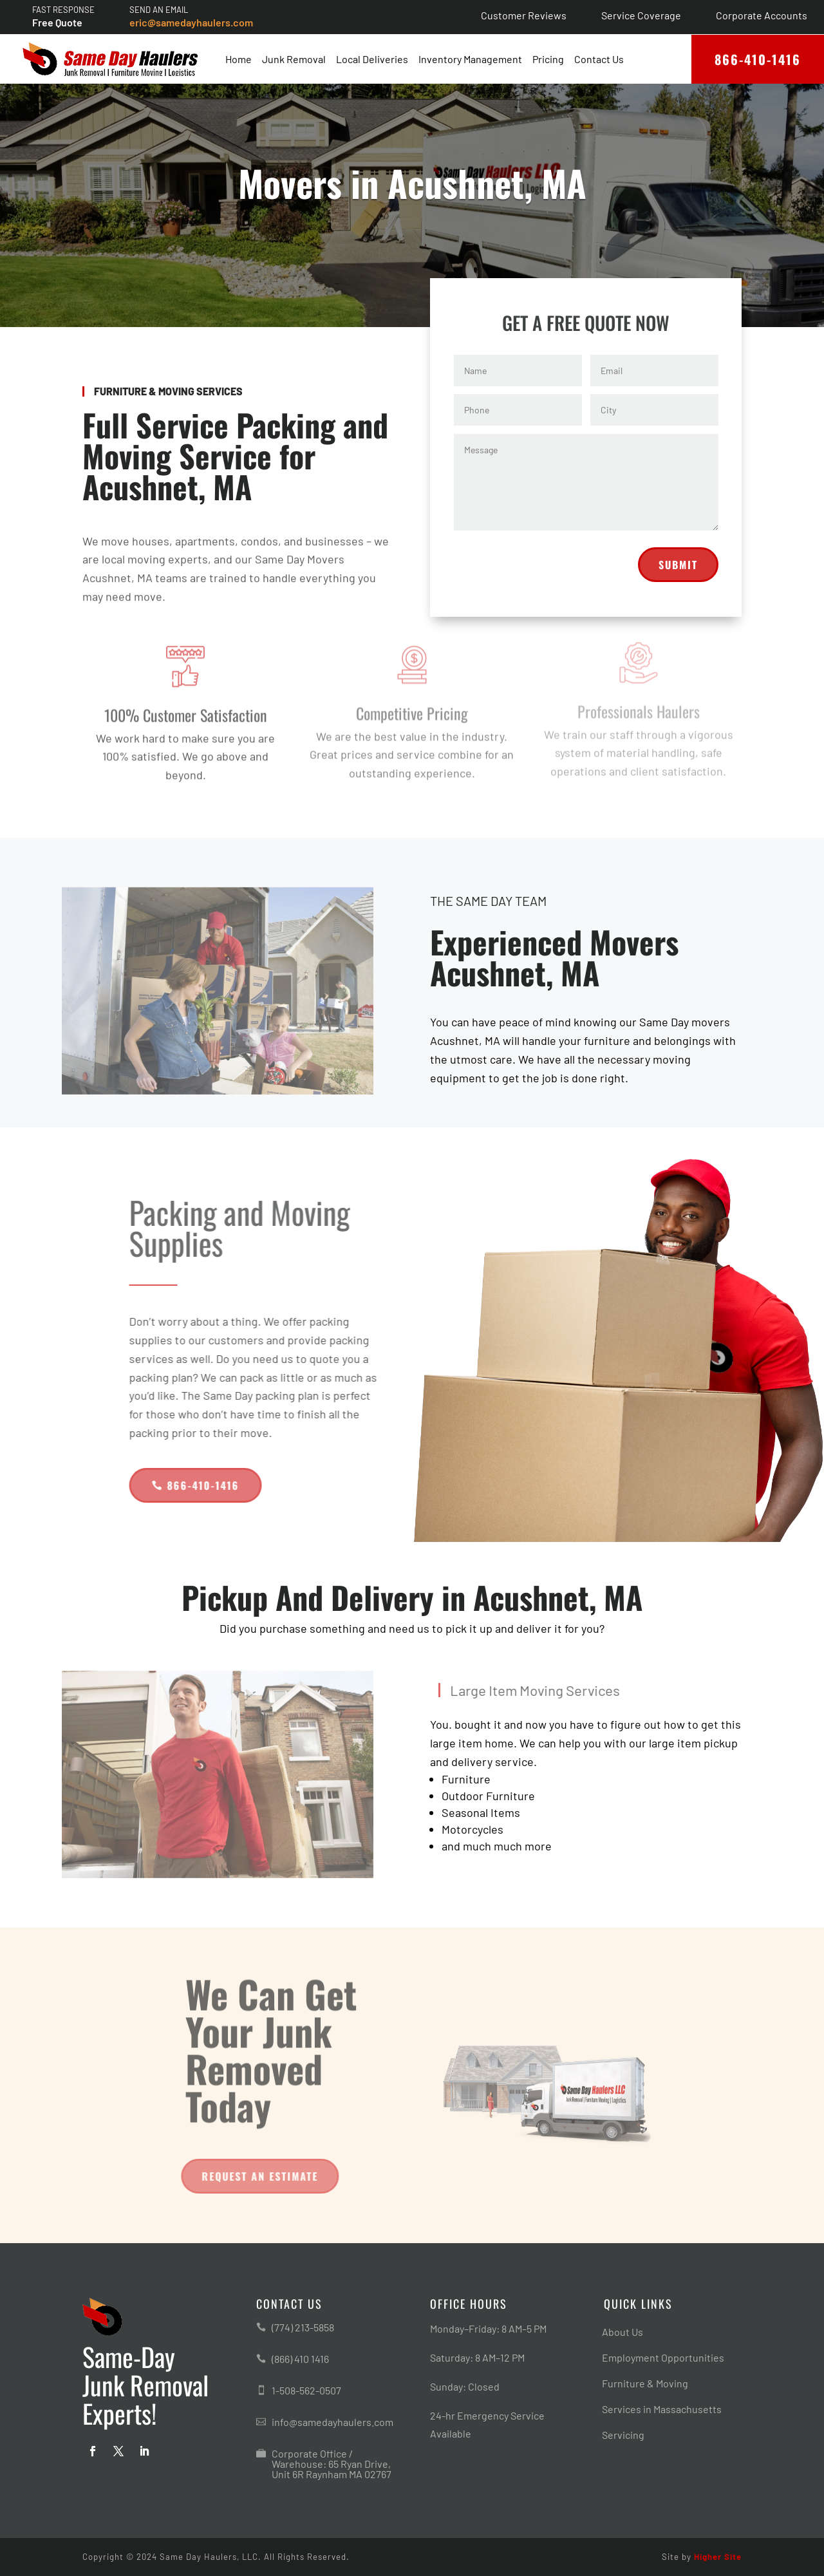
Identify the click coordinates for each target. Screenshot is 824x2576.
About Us (622, 2332)
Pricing (548, 59)
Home (238, 59)
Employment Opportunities (663, 2358)
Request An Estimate (256, 2176)
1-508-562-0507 (306, 2390)
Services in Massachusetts (662, 2410)
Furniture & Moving (645, 2384)
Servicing (623, 2435)
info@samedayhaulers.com (332, 2422)
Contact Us (599, 59)
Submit (678, 580)
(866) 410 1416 (300, 2359)
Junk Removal (294, 59)
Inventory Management (470, 59)
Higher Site (718, 2557)
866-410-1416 (758, 59)
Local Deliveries (372, 59)
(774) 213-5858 (303, 2327)
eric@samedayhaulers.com (191, 22)
